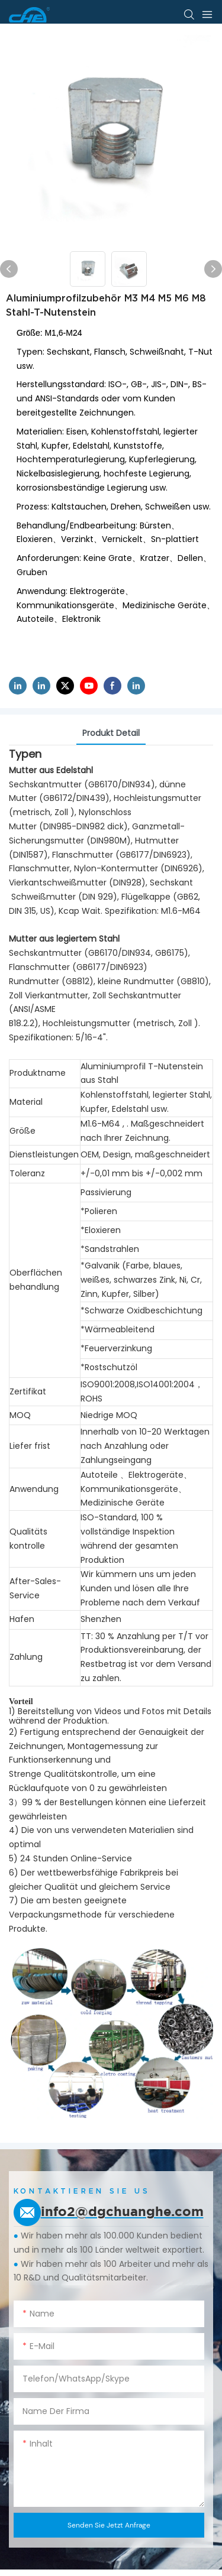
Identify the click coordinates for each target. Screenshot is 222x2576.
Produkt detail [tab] (111, 733)
